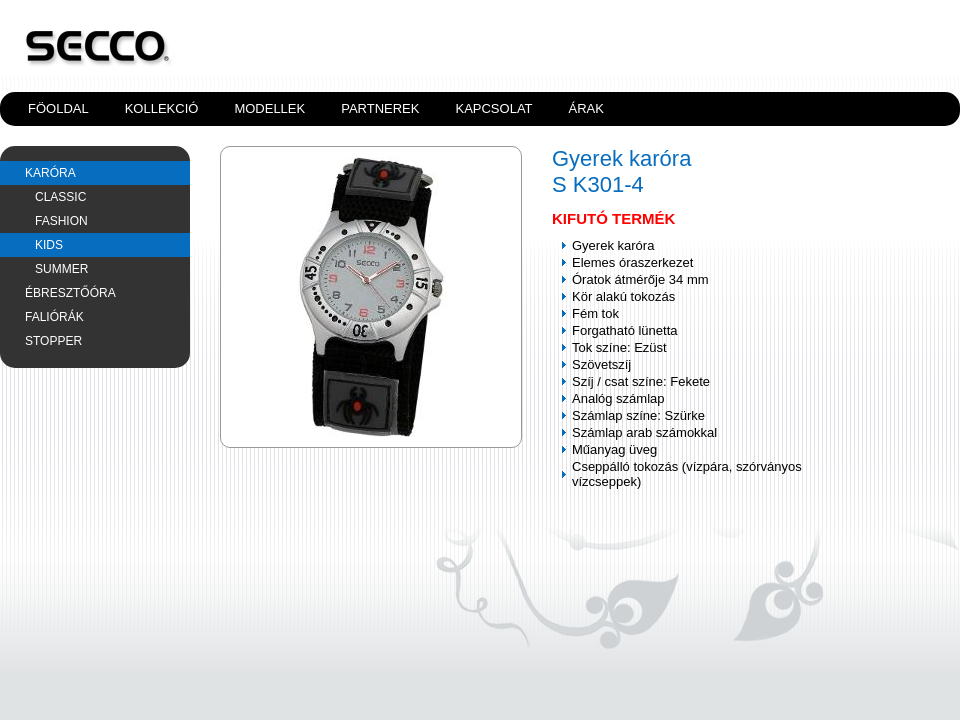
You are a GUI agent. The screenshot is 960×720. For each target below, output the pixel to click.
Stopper (53, 341)
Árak (586, 108)
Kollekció (162, 108)
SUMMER (61, 269)
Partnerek (380, 108)
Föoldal (58, 108)
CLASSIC (60, 197)
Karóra (50, 173)
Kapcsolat (493, 108)
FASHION (61, 221)
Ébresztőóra (70, 293)
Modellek (269, 108)
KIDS (49, 245)
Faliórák (54, 317)
